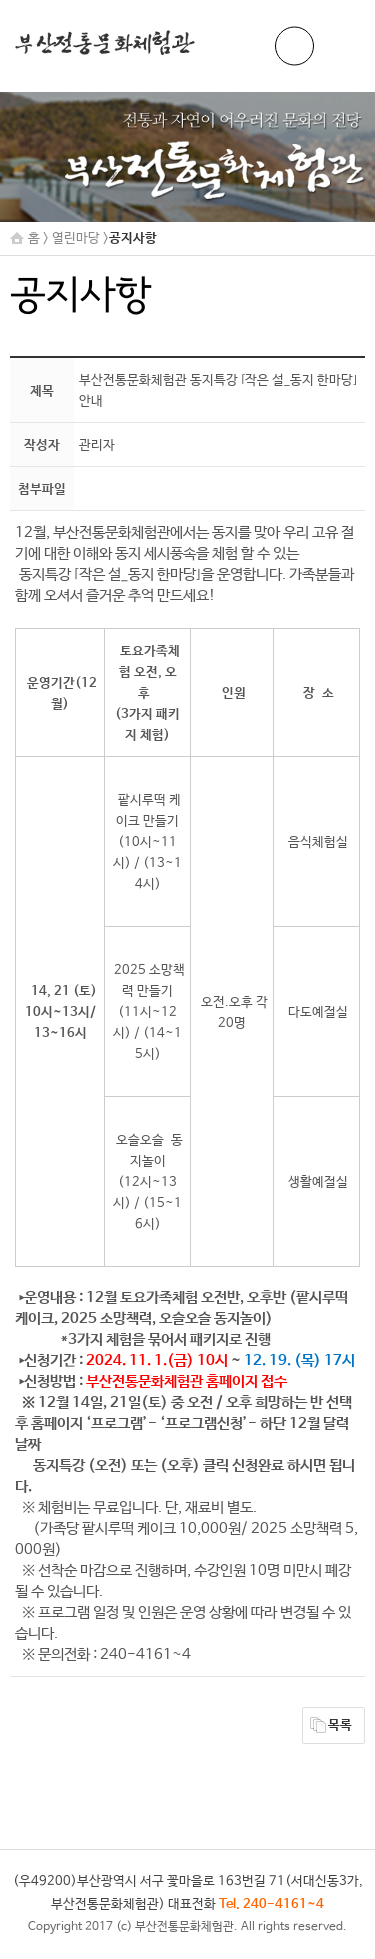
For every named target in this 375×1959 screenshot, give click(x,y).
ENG (294, 46)
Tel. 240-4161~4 (271, 1904)
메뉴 (340, 46)
